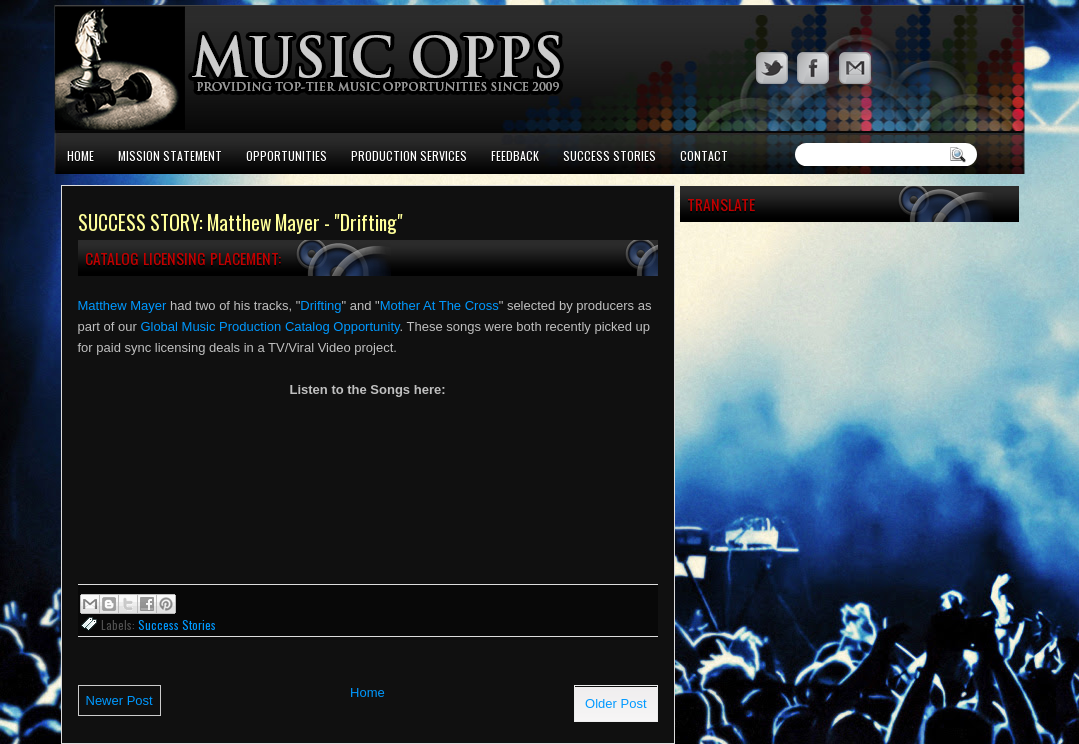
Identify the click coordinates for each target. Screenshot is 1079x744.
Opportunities (286, 155)
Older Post (615, 703)
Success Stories (609, 155)
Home (80, 155)
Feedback (515, 155)
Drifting (320, 305)
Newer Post (119, 700)
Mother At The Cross (439, 305)
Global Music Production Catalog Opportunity (269, 326)
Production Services (409, 155)
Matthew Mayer (122, 305)
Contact (704, 155)
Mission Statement (170, 155)
